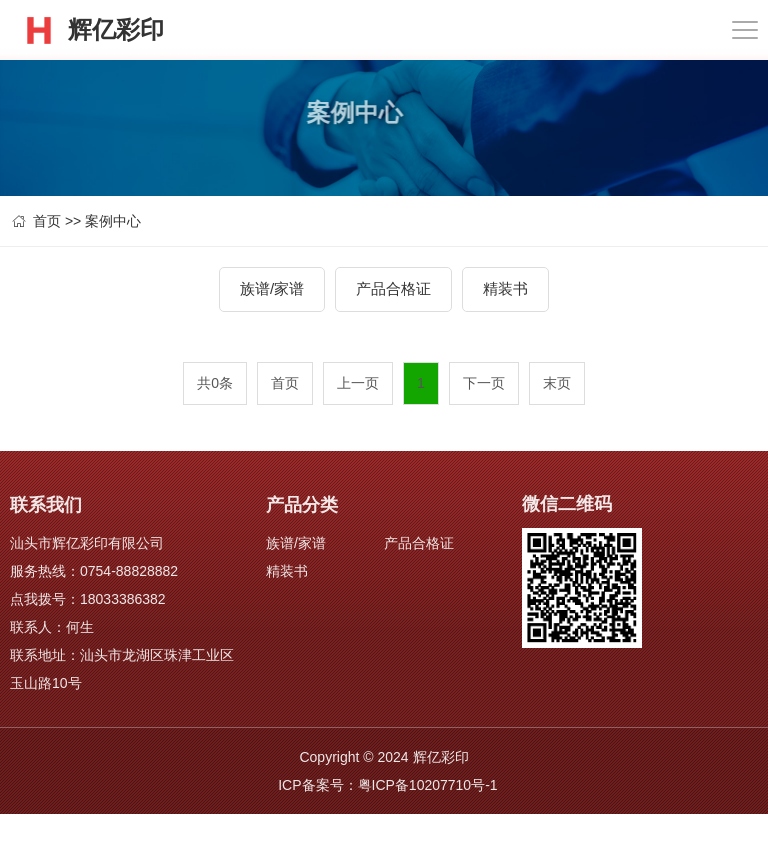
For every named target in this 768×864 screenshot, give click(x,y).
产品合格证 (393, 288)
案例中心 (113, 221)
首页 (47, 221)
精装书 (505, 288)
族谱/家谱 (272, 288)
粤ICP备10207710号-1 (428, 785)
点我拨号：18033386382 (88, 599)
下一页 (484, 383)
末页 (557, 383)
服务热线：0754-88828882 (94, 571)
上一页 (358, 383)
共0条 (215, 383)
